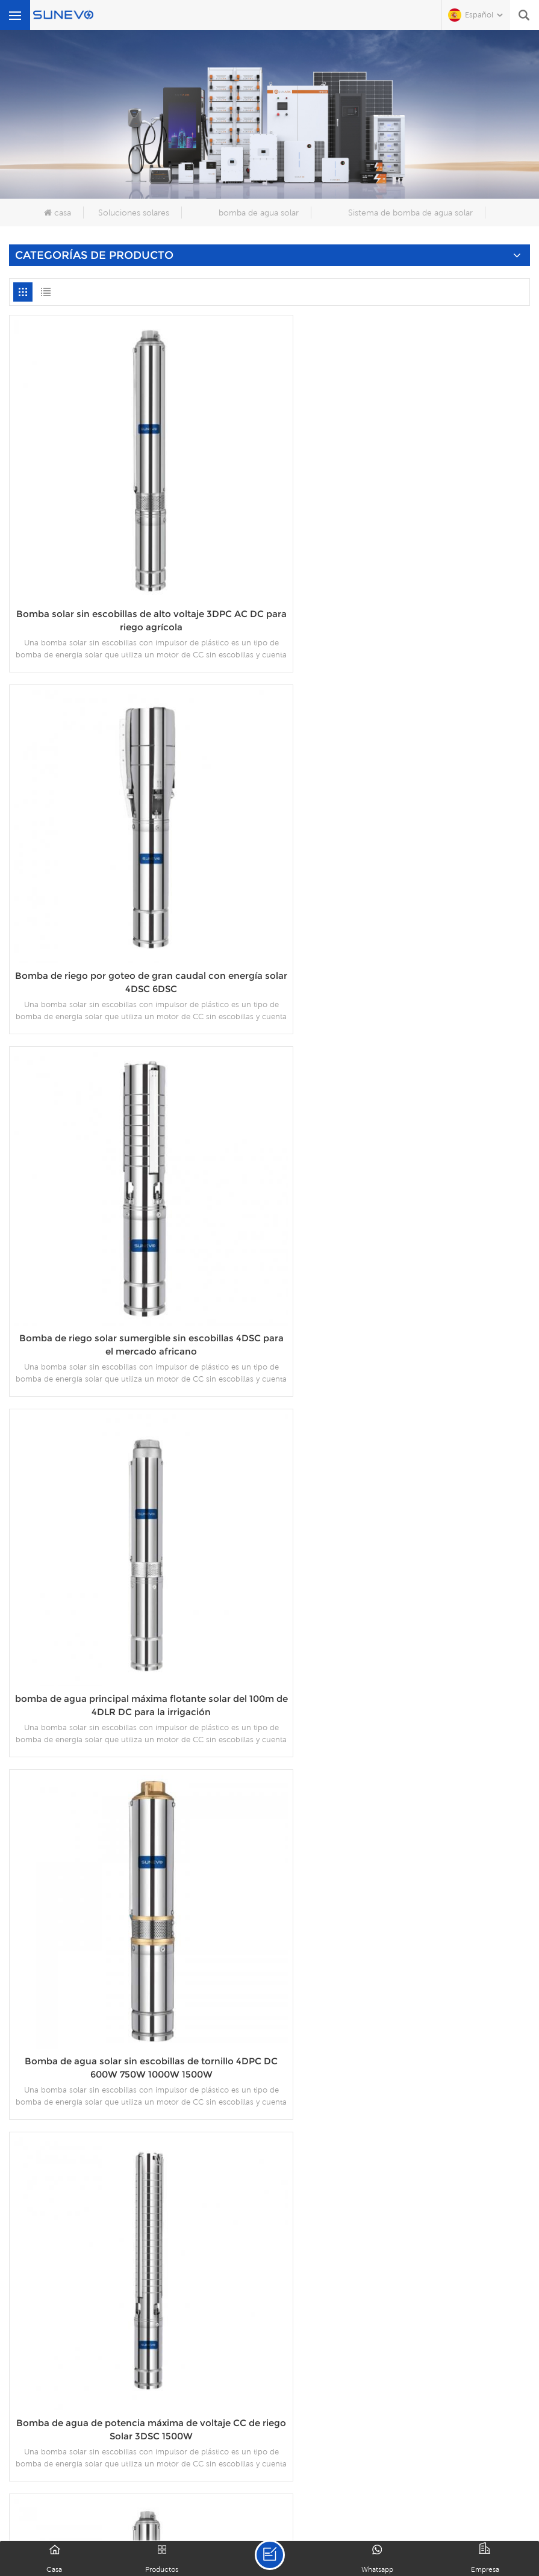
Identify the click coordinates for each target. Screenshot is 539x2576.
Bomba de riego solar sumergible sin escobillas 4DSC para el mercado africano (402, 914)
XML (250, 2507)
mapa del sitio (187, 2507)
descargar (279, 2491)
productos (205, 2491)
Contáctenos (432, 2491)
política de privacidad (333, 2507)
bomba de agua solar (259, 212)
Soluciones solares (133, 212)
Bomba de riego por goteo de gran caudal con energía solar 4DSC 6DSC (403, 582)
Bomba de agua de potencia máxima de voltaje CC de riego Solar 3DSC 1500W (136, 1578)
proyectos (353, 2491)
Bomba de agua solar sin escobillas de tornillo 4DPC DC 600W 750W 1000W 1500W (402, 1246)
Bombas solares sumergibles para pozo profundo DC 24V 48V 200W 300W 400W (136, 2216)
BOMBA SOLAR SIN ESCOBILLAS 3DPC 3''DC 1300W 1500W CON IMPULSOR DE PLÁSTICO (402, 1553)
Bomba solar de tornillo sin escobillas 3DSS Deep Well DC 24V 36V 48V (402, 1884)
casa (57, 212)
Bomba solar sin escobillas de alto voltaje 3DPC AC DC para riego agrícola (136, 589)
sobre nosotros (116, 2491)
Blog (496, 2491)
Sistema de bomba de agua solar (410, 212)
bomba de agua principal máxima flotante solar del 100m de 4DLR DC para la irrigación (136, 1246)
